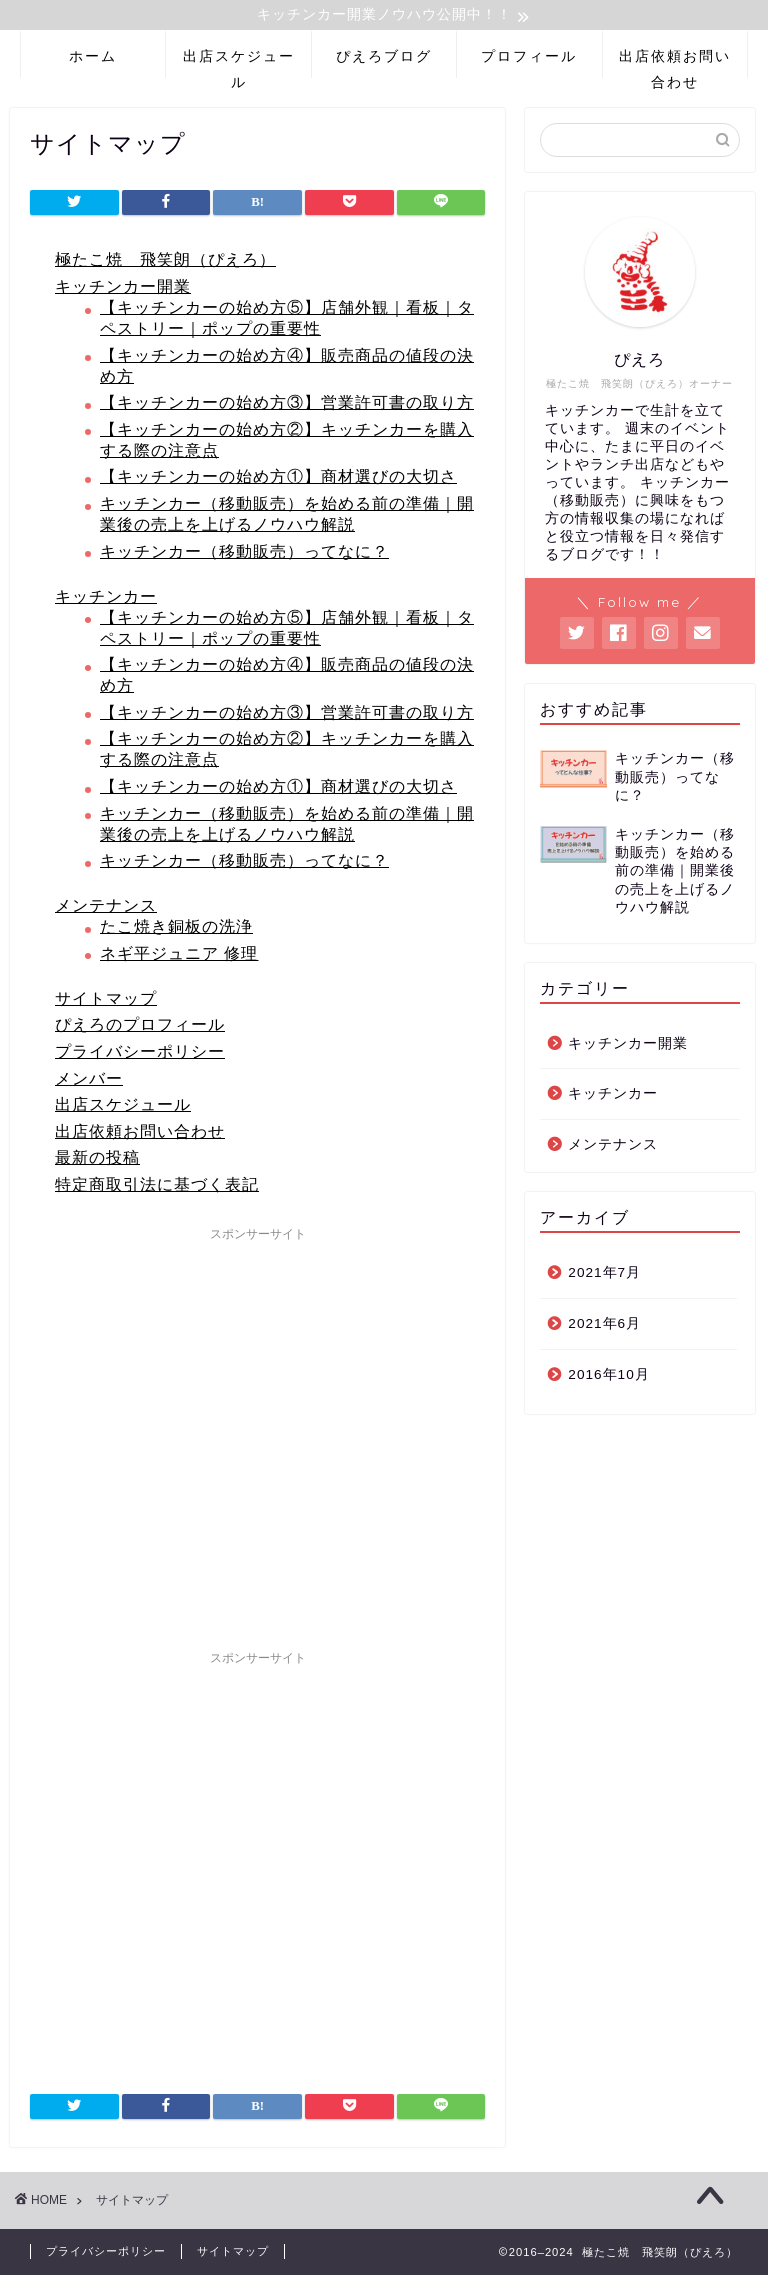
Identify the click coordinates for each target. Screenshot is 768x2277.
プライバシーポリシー (140, 1054)
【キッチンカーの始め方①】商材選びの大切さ (278, 479)
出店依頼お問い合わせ (675, 65)
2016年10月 (608, 1376)
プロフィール (529, 59)
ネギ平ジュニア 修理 (179, 955)
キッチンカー (106, 598)
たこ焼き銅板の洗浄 (176, 929)
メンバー (89, 1080)
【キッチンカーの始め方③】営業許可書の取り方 (287, 405)
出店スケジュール (239, 65)
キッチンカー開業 (123, 289)
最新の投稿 (97, 1160)
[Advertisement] (257, 1437)
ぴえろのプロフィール (140, 1027)
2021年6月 (604, 1326)
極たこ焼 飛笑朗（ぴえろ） (165, 262)
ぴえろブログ (384, 59)
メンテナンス (106, 908)
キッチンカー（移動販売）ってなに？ (244, 553)
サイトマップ (106, 1000)
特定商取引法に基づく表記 (157, 1186)
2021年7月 (604, 1275)
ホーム (93, 59)
